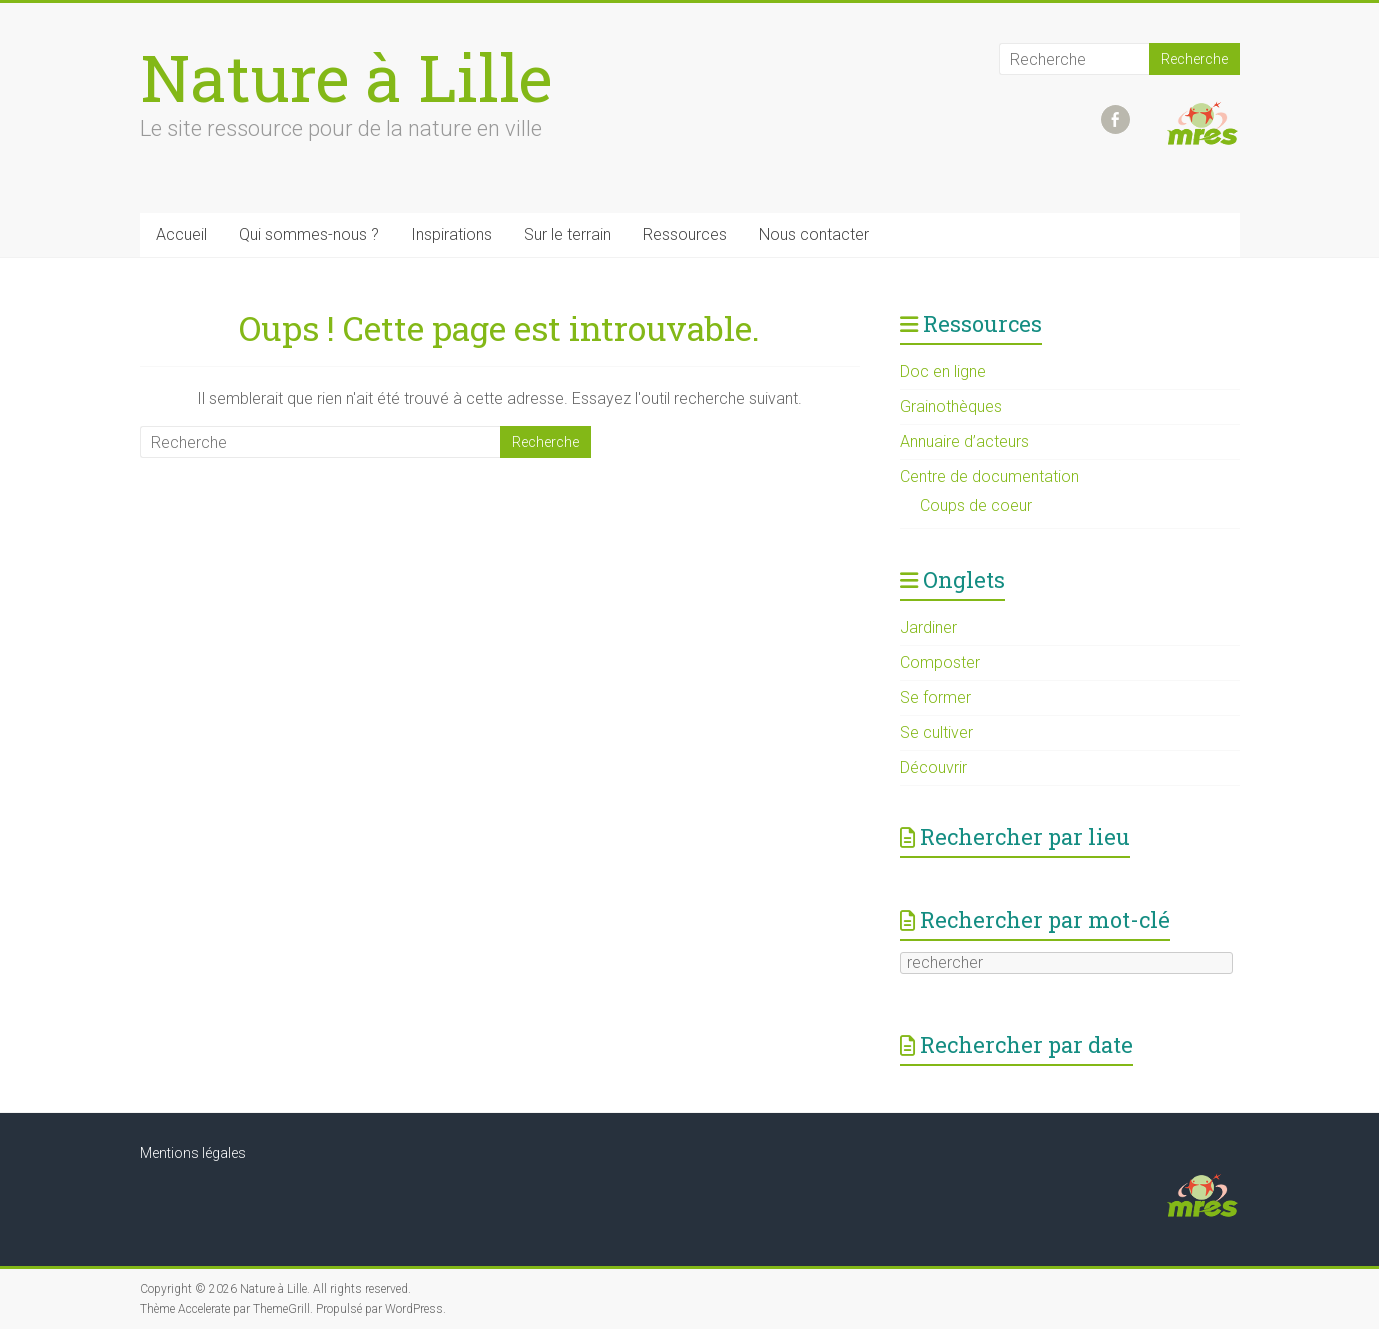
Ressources (685, 234)
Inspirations (451, 234)
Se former (935, 697)
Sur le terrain (567, 234)
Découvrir (933, 767)
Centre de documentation (989, 476)
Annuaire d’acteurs (964, 441)
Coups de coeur (976, 505)
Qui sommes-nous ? (309, 234)
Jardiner (928, 627)
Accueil (181, 234)
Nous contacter (814, 234)
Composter (940, 662)
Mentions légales (193, 1153)
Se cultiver (936, 732)
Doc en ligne (943, 371)
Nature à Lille (346, 77)
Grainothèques (951, 406)
